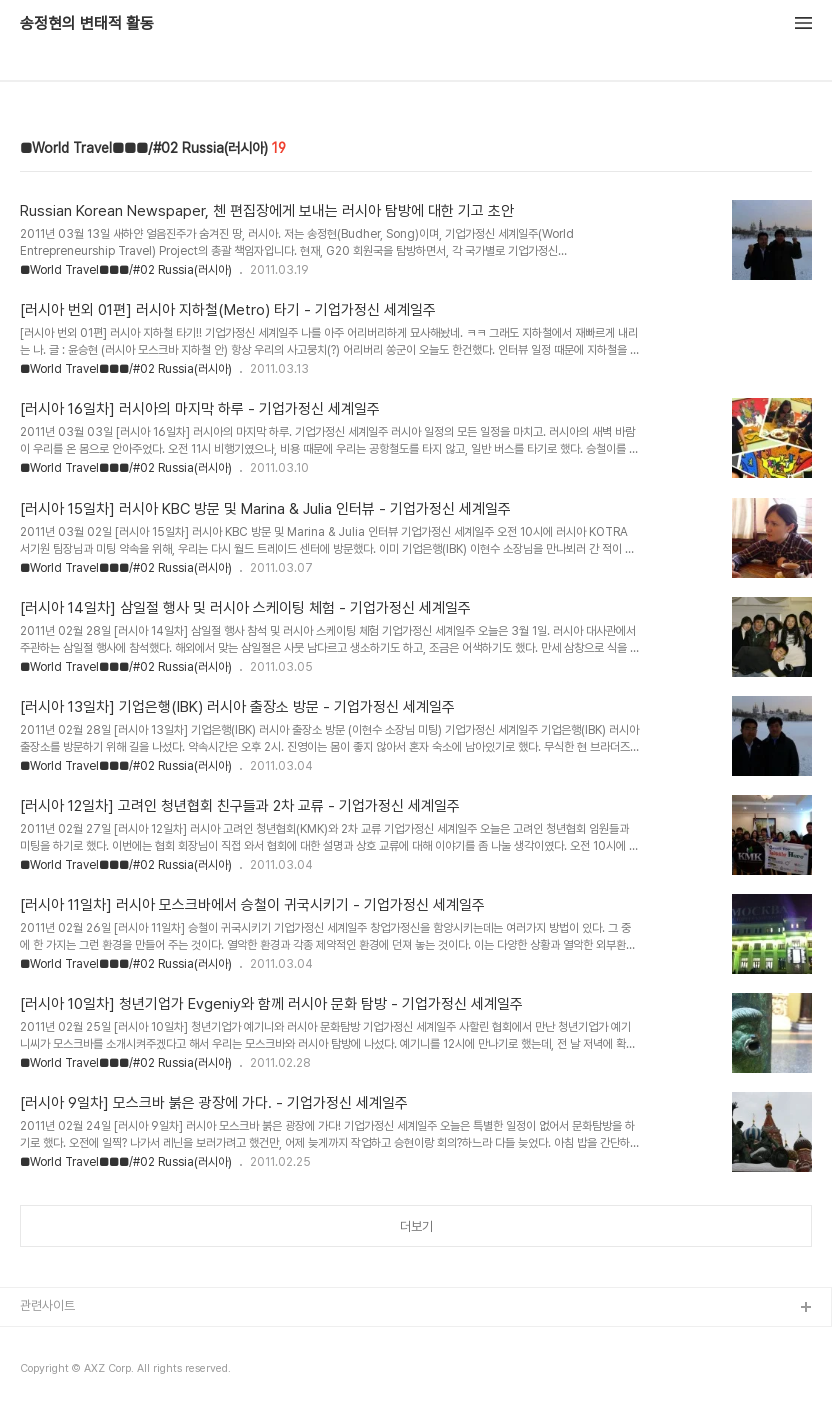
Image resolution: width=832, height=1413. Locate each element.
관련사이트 (47, 1305)
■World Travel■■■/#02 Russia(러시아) (126, 270)
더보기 (416, 1226)
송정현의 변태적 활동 (87, 24)
